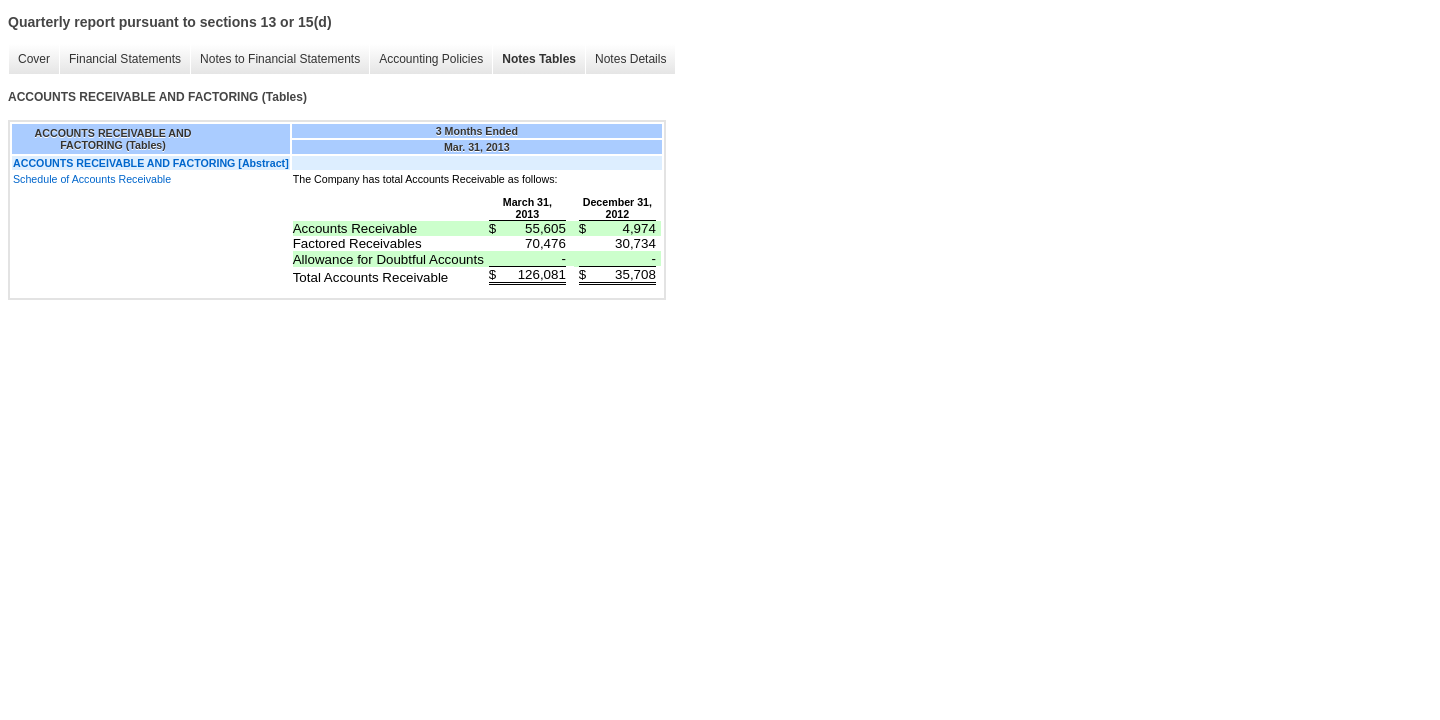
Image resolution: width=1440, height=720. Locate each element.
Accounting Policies (431, 59)
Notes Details (630, 59)
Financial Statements (125, 59)
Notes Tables (539, 59)
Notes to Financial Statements (280, 59)
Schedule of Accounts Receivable (92, 179)
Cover (34, 59)
